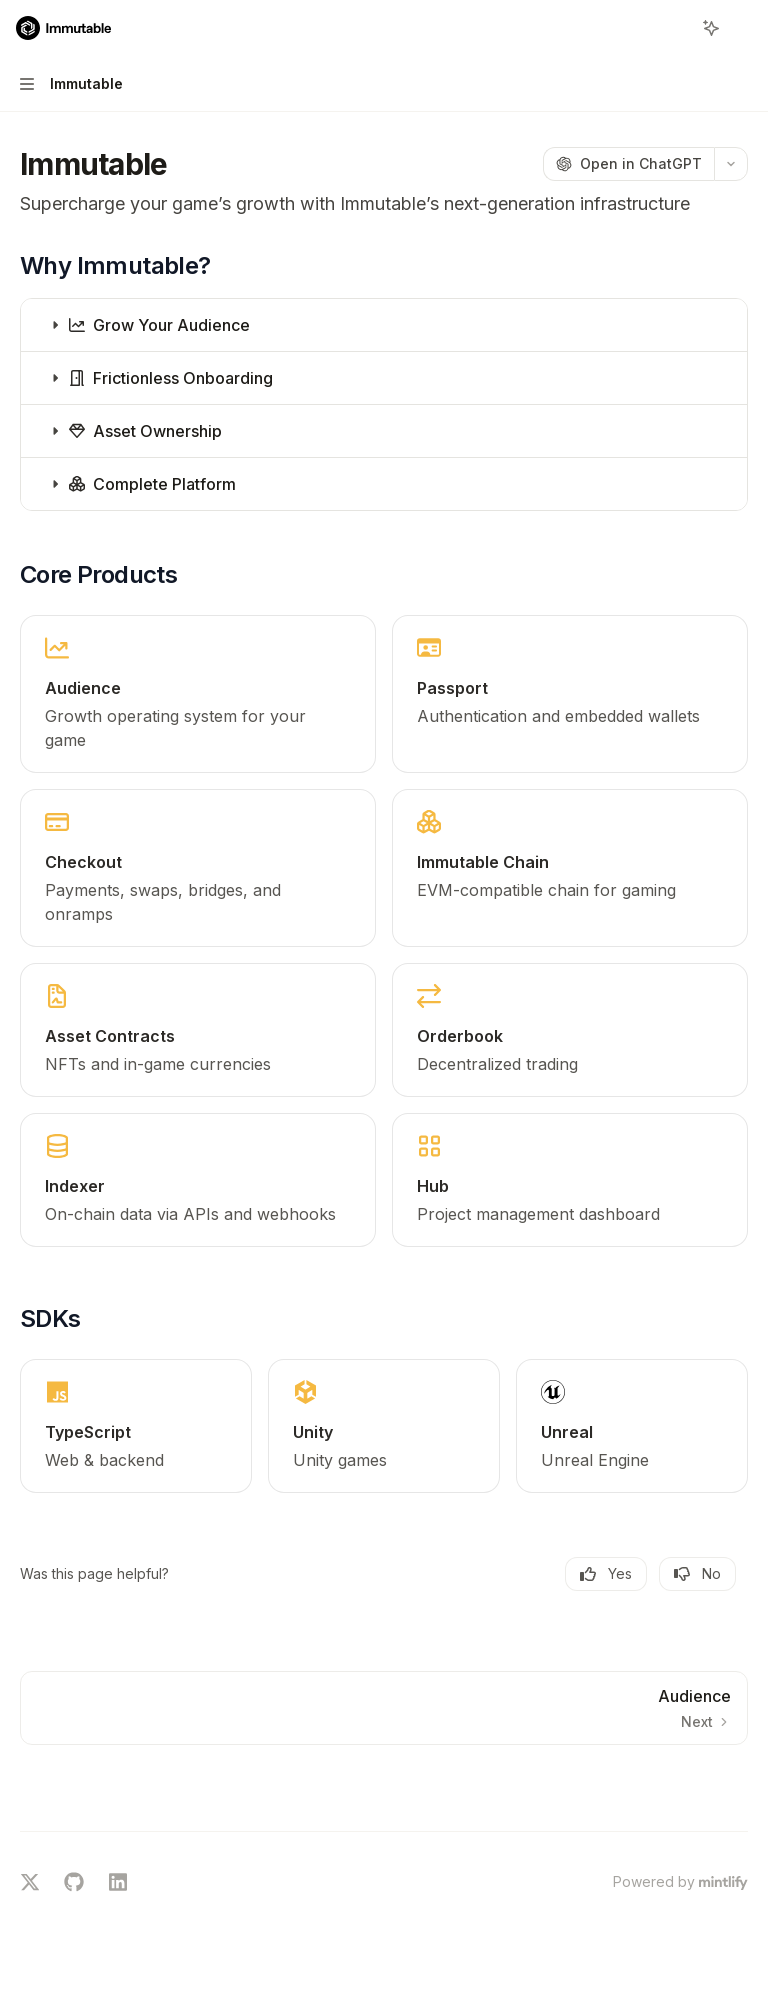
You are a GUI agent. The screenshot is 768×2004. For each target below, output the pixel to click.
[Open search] (674, 28)
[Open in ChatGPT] (628, 164)
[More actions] (742, 28)
